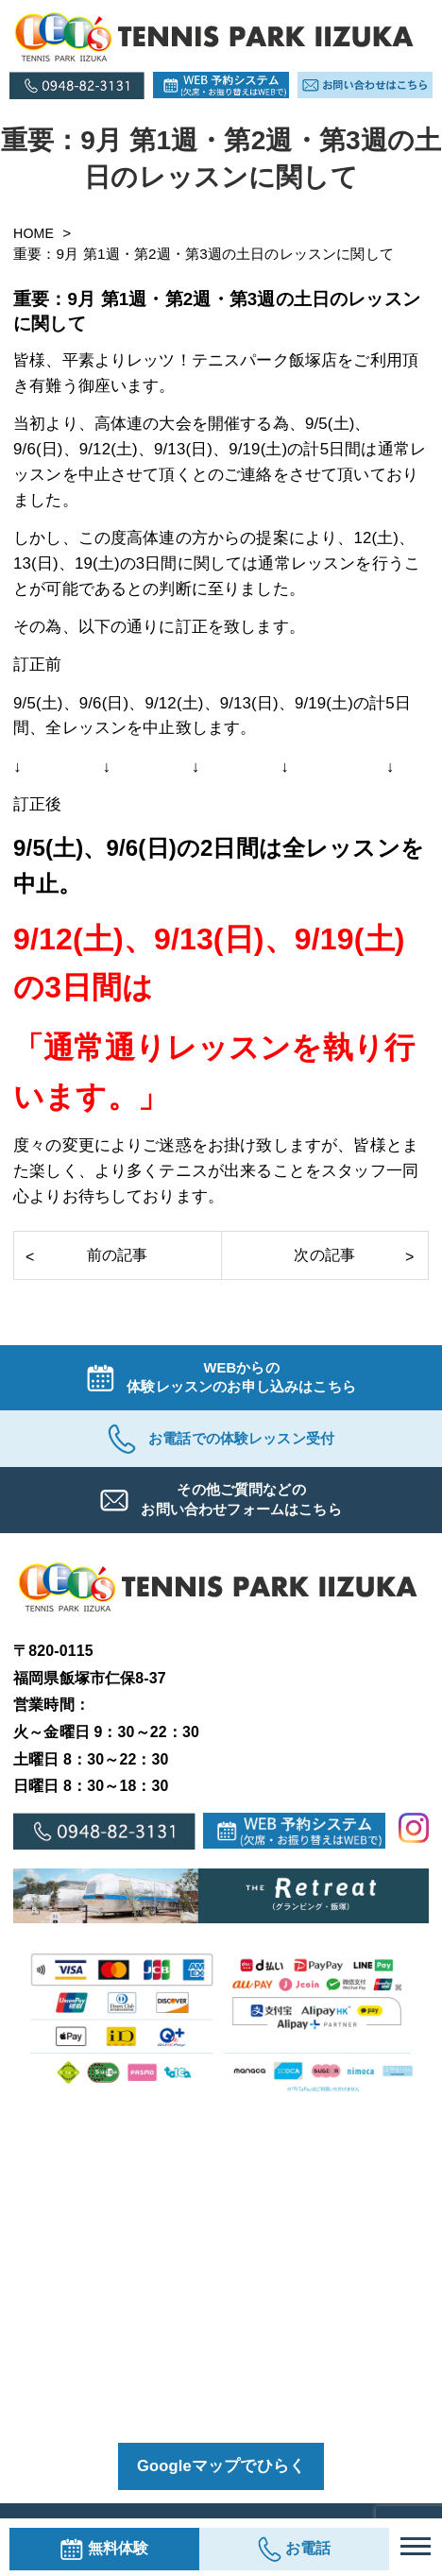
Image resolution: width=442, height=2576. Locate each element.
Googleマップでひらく (220, 2474)
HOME (37, 233)
